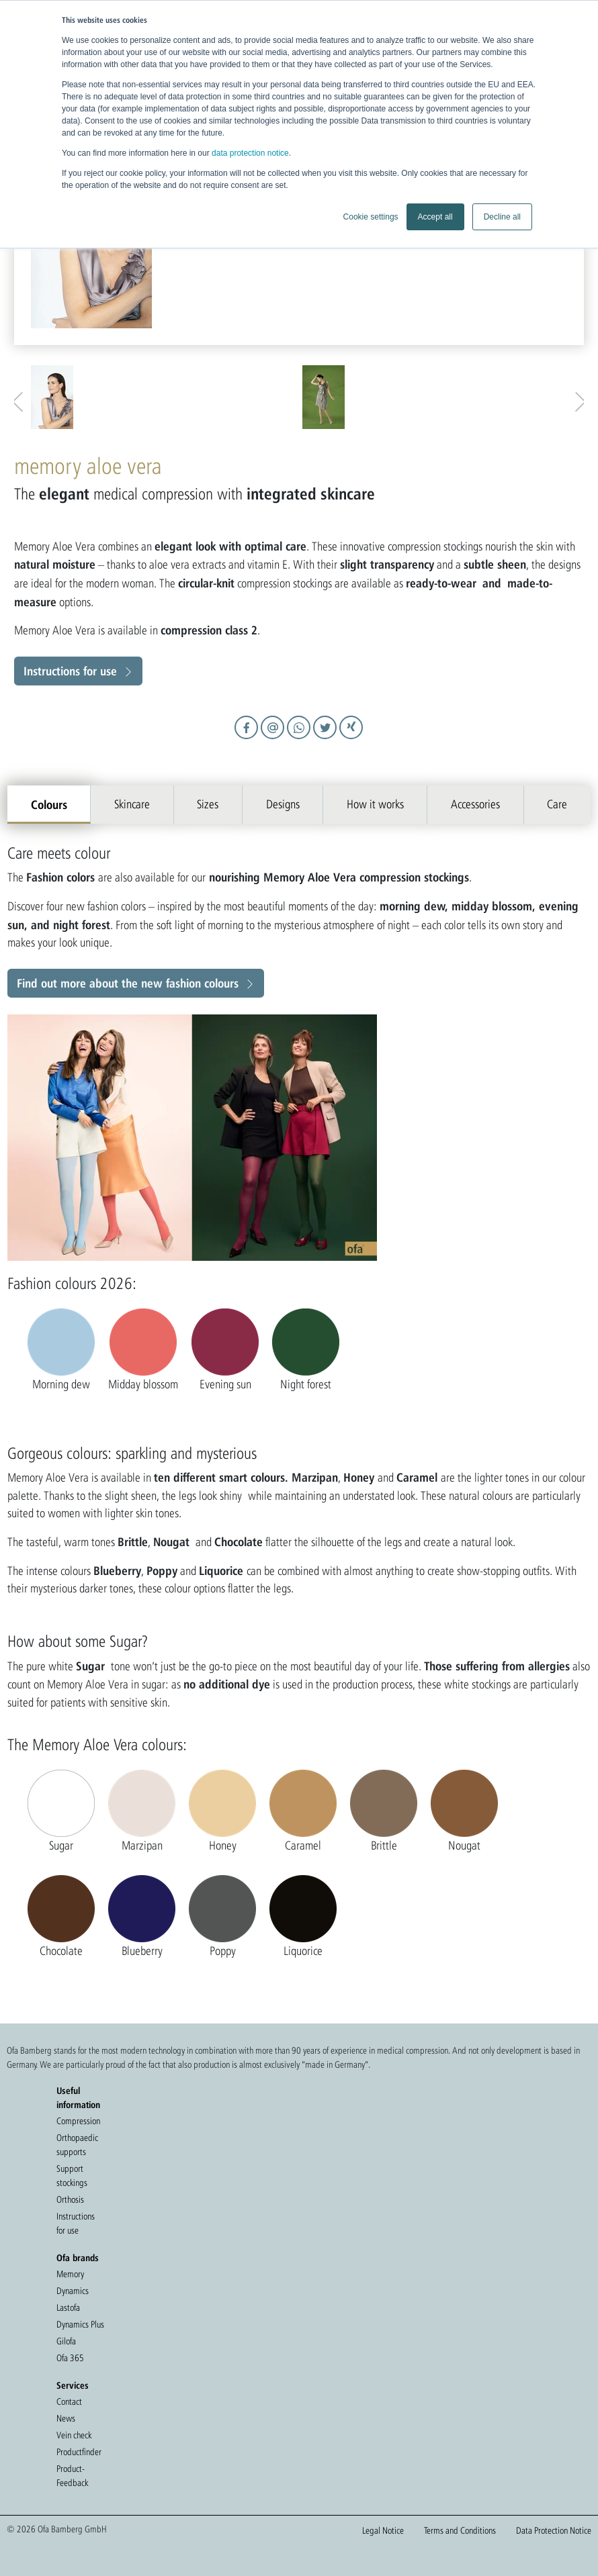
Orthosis (70, 2199)
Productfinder (78, 2451)
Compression (78, 2120)
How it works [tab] (375, 804)
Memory (70, 2274)
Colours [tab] (49, 804)
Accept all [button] (435, 217)
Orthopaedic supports (77, 2144)
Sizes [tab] (207, 804)
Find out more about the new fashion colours (128, 982)
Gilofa (66, 2341)
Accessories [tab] (475, 804)
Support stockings (71, 2175)
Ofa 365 (70, 2357)
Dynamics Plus (80, 2324)
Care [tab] (557, 804)
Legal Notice (383, 2530)
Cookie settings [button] (370, 217)
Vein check (73, 2435)
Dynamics (72, 2290)
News (65, 2418)
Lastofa (68, 2307)
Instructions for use (70, 670)
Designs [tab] (283, 804)
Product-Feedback (72, 2475)
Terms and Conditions (460, 2530)
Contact (69, 2401)
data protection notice (250, 153)
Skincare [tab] (132, 804)
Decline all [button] (502, 217)
